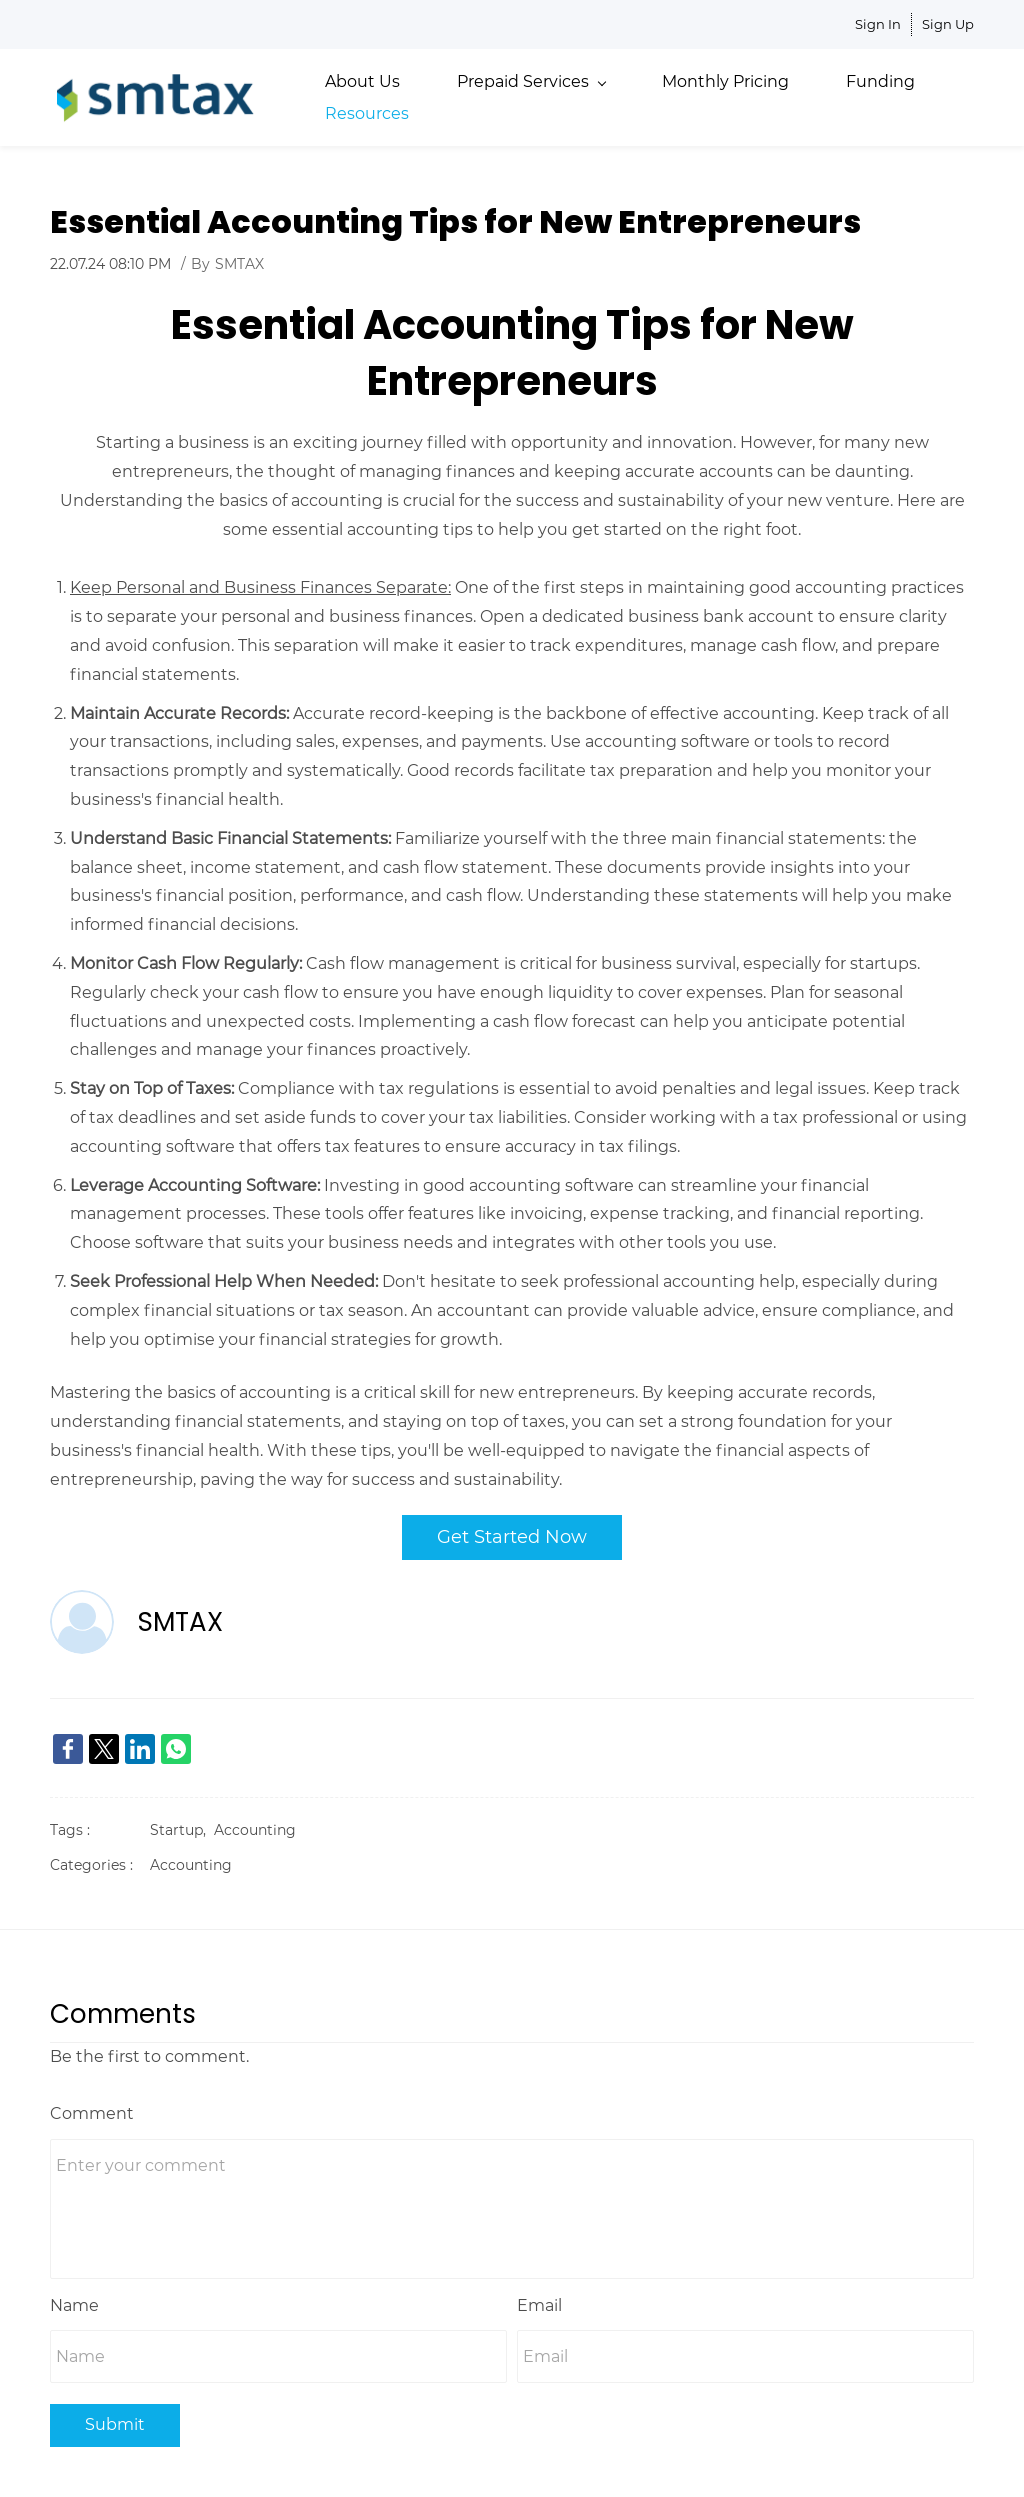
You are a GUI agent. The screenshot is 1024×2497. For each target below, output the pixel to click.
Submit (115, 2419)
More (868, 94)
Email (539, 2299)
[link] (68, 1744)
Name (74, 2299)
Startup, (182, 1825)
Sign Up (948, 24)
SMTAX (239, 259)
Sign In (878, 24)
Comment (92, 2107)
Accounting (255, 1825)
